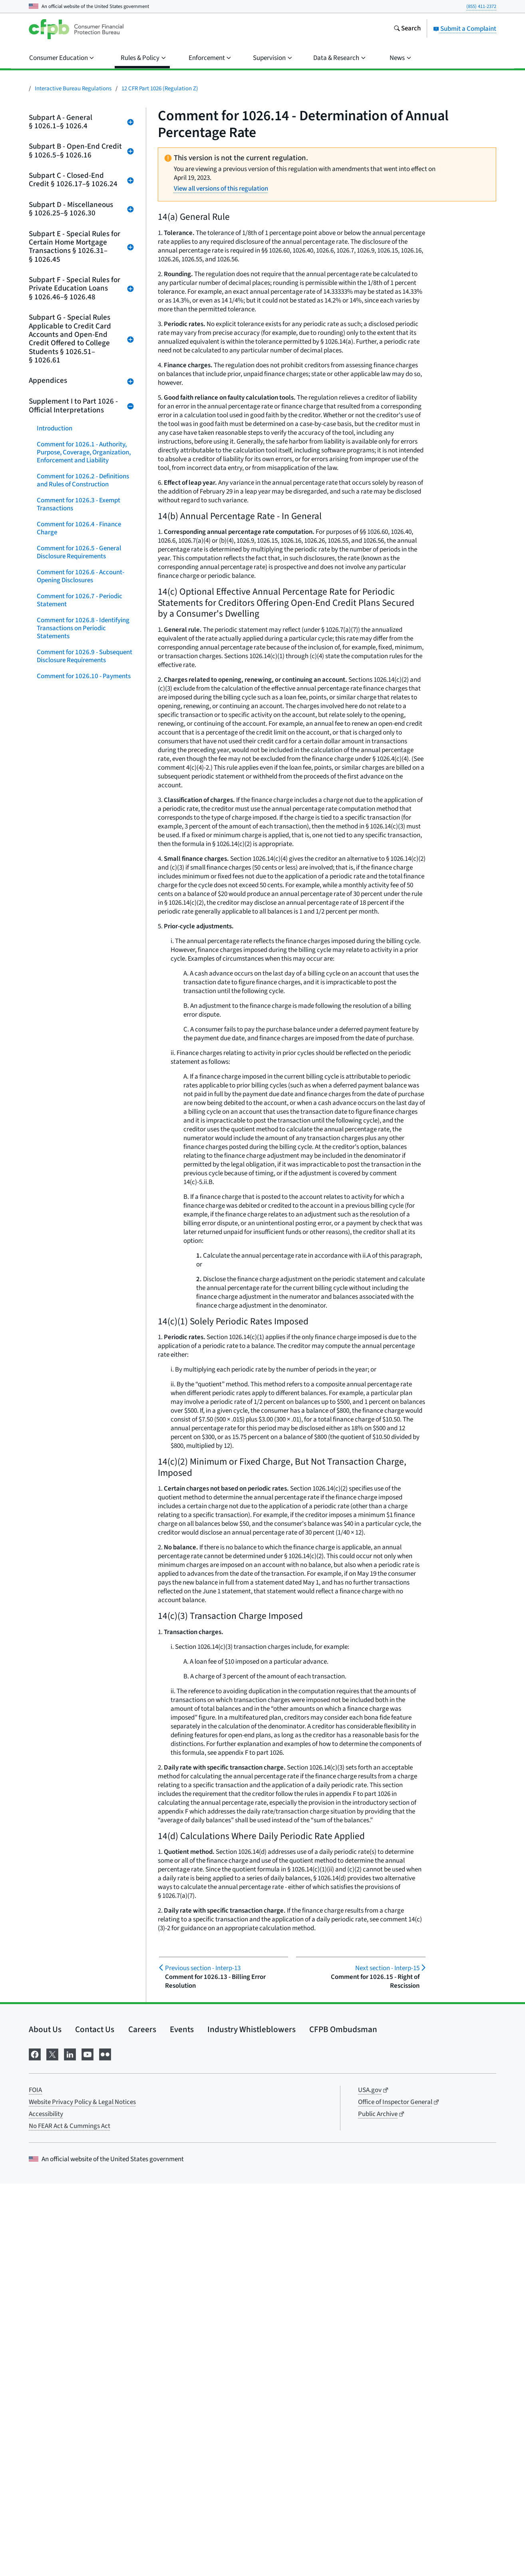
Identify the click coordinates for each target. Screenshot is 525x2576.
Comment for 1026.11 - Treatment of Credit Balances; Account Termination (84, 700)
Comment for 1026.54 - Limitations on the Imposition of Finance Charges (81, 1787)
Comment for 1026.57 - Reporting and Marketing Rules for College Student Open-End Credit (84, 1891)
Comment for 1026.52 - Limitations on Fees (69, 1735)
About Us (45, 2422)
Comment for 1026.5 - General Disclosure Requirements (79, 552)
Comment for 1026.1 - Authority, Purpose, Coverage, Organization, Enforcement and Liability (84, 452)
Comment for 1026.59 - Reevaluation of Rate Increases (80, 1943)
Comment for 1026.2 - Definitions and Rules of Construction (83, 480)
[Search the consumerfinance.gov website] (407, 29)
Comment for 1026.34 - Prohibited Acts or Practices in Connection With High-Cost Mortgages (84, 1315)
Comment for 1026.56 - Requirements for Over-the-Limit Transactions (82, 1859)
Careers (142, 2422)
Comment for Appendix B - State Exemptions (81, 2047)
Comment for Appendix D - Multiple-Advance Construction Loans (80, 2099)
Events (182, 2422)
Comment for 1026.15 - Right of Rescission (81, 808)
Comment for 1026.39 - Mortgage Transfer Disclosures (83, 1479)
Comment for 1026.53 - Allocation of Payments (84, 1759)
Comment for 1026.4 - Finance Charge (79, 528)
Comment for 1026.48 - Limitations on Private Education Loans (83, 1683)
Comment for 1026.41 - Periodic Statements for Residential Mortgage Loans (81, 1539)
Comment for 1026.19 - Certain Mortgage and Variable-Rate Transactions (80, 908)
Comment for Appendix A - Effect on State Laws (82, 2023)
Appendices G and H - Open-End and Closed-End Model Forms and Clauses (83, 2203)
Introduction (54, 428)
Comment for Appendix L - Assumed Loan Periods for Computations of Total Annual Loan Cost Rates (78, 2334)
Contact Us (94, 2422)
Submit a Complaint (464, 29)
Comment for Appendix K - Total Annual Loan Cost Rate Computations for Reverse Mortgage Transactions (81, 2294)
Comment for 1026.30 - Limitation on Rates (84, 1199)
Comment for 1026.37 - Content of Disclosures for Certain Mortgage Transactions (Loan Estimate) (84, 1419)
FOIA (35, 2482)
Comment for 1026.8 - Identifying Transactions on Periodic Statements (83, 628)
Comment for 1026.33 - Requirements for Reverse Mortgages (72, 1283)
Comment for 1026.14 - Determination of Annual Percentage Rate (71, 780)
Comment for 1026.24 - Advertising (69, 1048)
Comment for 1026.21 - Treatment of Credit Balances (84, 968)
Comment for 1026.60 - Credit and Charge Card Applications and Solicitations (84, 1971)
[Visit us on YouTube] (87, 2446)
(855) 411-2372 (481, 6)
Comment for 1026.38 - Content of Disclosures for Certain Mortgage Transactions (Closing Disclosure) (84, 1451)
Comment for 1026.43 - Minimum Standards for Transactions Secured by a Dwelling (83, 1595)
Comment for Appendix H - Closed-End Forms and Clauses (84, 2231)
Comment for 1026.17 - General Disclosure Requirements (81, 856)
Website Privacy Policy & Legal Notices (82, 2494)
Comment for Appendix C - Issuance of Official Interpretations (85, 2071)
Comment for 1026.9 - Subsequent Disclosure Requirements (84, 656)
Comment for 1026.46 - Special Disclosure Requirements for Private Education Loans (80, 1627)
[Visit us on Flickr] (105, 2446)
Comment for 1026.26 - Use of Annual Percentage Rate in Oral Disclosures (80, 1100)
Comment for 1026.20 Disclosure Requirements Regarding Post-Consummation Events (82, 940)
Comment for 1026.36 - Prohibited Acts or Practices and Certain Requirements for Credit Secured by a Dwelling (84, 1383)
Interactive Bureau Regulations (73, 88)
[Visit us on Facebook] (35, 2446)
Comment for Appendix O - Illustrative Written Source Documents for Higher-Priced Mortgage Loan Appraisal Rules (80, 2374)
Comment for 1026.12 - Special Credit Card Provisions (80, 728)
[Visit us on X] (52, 2446)
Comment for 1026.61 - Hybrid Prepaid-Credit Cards (79, 1999)
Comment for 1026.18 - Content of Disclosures (84, 880)
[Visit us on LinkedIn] (70, 2446)
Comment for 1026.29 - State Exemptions (77, 1175)
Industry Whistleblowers (251, 2422)
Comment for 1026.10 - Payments (84, 676)
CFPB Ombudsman (343, 2422)
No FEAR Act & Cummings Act (69, 2518)
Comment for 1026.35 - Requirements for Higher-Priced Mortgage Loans (81, 1347)
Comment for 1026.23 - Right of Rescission (81, 1024)
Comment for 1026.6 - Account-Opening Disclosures (80, 576)
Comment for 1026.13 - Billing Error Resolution (78, 752)
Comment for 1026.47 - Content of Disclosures (84, 1655)
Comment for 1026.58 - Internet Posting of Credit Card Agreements (85, 1919)
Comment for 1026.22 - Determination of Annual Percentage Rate (71, 996)
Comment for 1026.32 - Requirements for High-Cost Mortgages (75, 1251)
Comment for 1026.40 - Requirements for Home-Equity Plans (80, 1507)
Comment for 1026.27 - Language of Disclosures (84, 1128)
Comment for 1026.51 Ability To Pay (81, 1711)
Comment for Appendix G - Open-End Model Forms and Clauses (82, 2175)
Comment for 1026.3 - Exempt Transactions (78, 504)
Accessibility (46, 2506)
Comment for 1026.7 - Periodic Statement (79, 600)
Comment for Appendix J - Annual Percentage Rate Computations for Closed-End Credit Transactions (85, 2258)
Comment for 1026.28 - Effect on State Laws (82, 1152)
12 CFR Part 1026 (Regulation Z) (159, 88)
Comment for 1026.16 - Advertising (69, 832)
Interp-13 (203, 1968)
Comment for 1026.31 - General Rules (81, 1223)
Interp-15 (387, 1968)
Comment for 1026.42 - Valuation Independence (83, 1567)
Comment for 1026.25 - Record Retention (80, 1072)
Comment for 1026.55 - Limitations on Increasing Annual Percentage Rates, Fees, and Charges (83, 1823)
